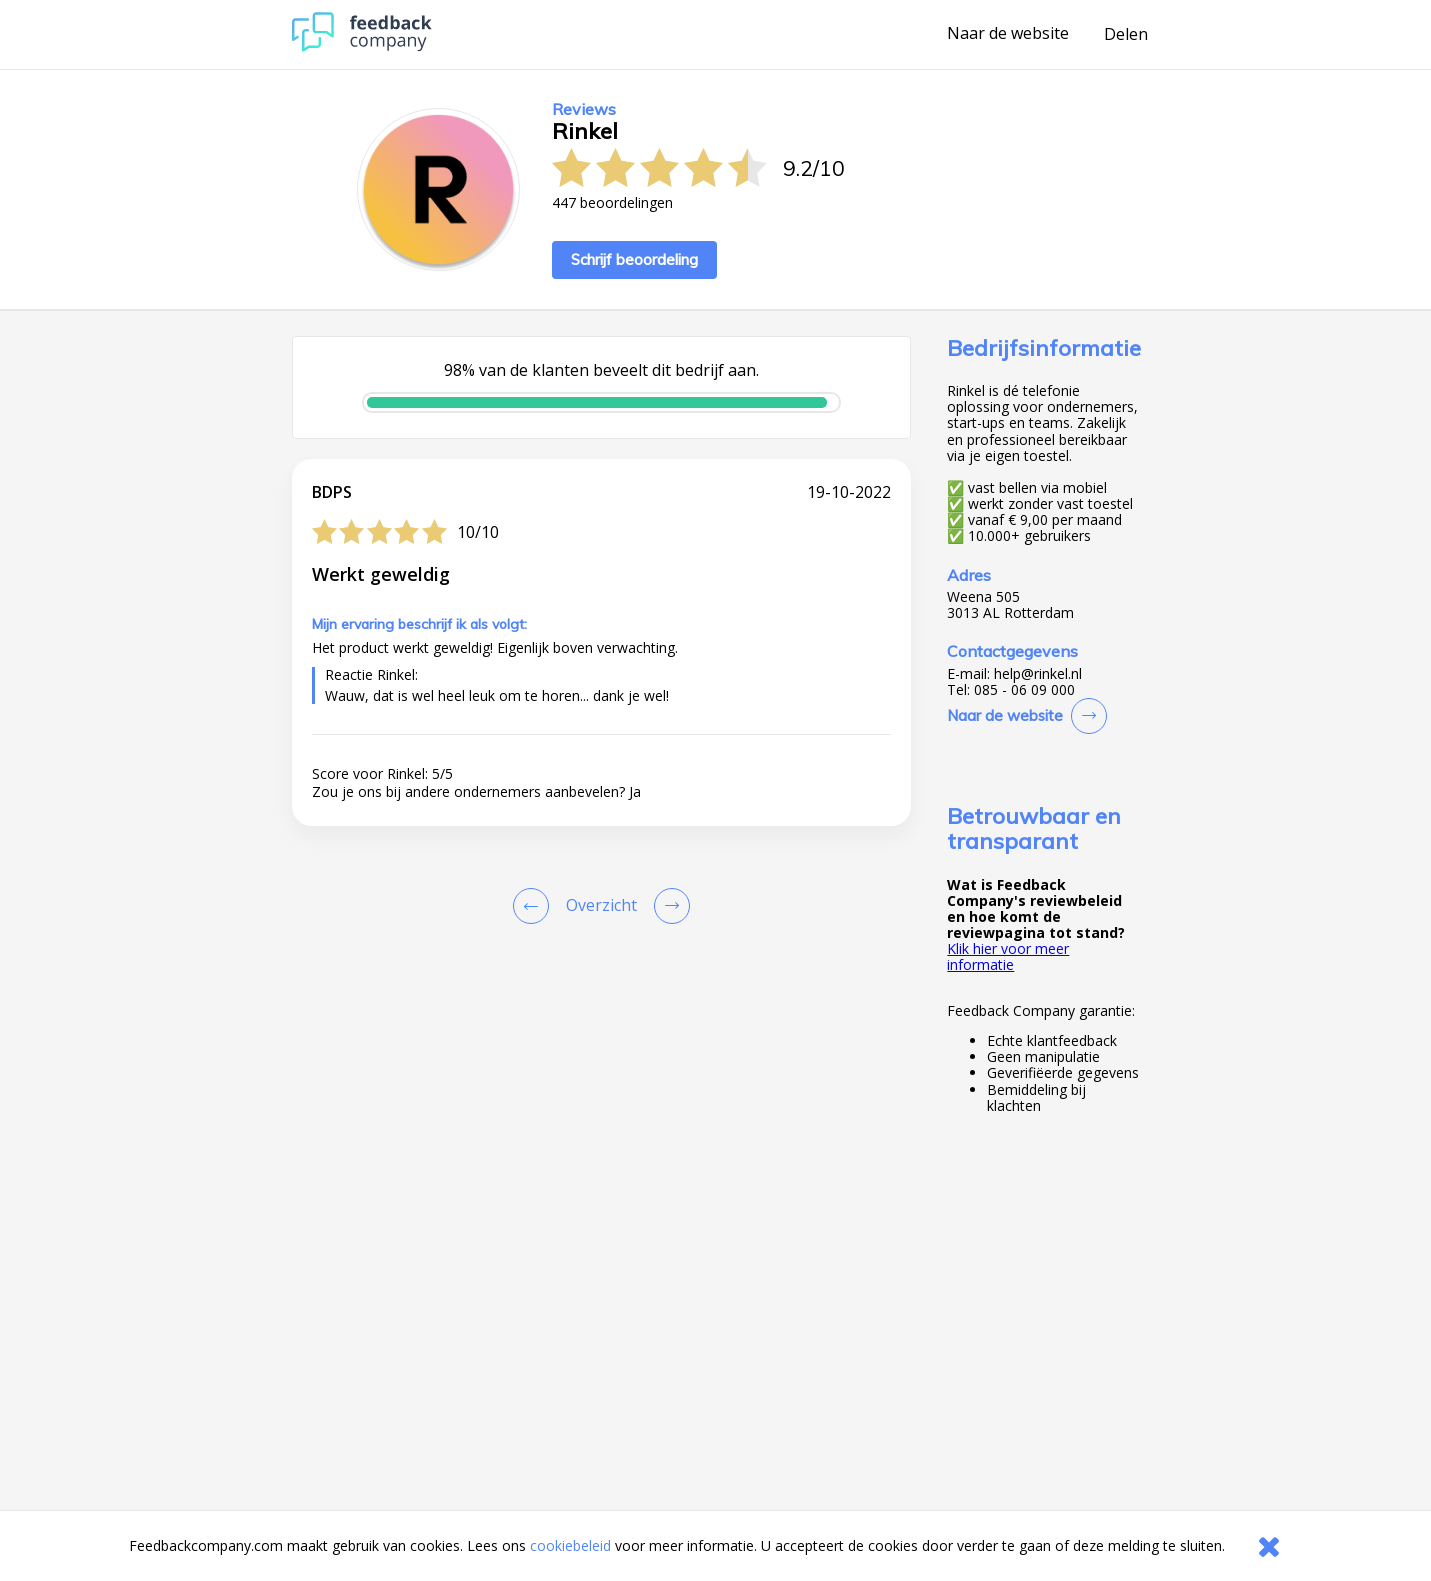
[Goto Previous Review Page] (535, 906)
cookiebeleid (570, 1545)
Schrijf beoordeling (634, 259)
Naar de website (1008, 34)
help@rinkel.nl (1038, 674)
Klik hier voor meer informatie (1008, 956)
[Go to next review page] (668, 906)
